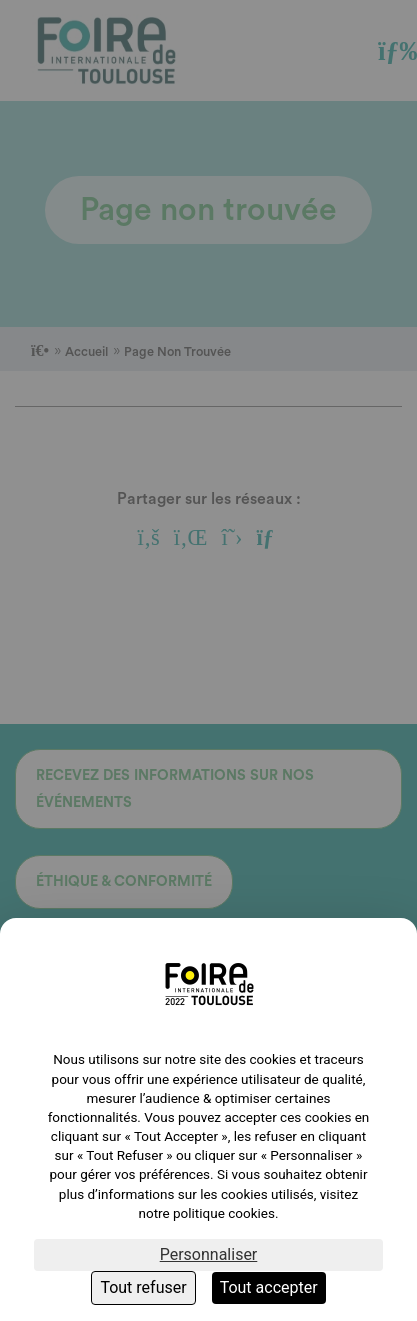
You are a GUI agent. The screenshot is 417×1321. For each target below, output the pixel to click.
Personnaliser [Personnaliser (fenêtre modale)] (209, 1254)
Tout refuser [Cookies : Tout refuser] (143, 1287)
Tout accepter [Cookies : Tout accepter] (269, 1287)
